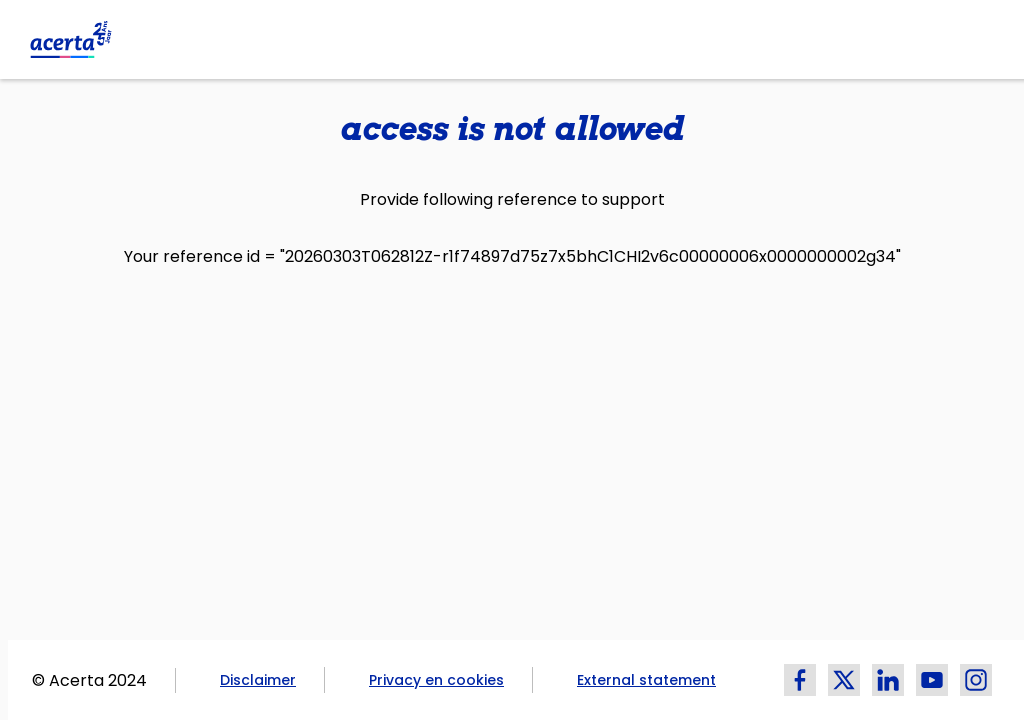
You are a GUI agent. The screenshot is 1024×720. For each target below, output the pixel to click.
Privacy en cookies (436, 680)
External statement (646, 680)
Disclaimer (258, 680)
